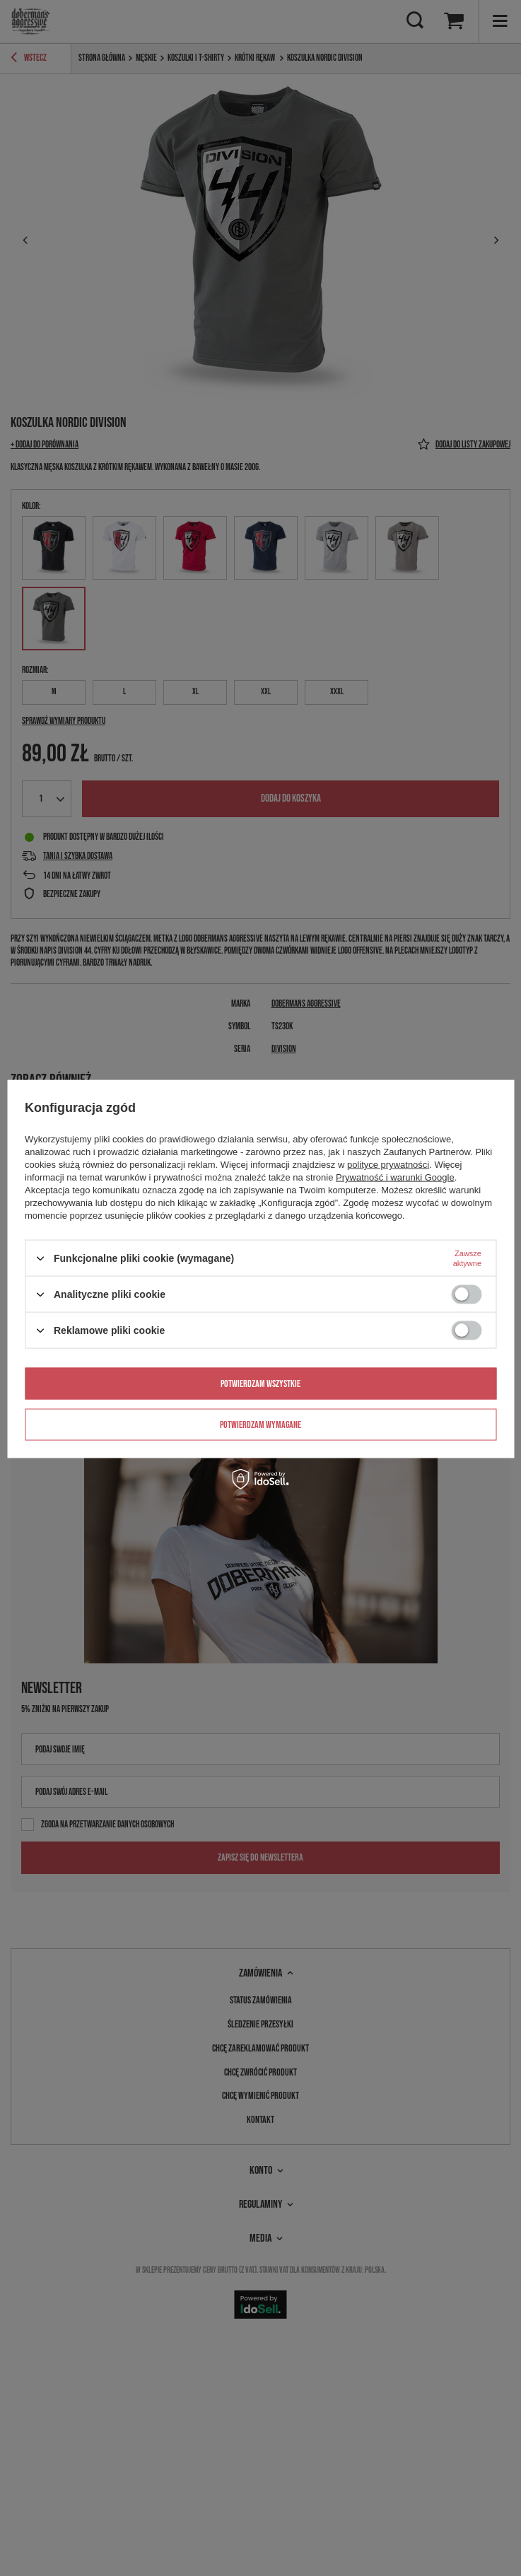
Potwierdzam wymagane (260, 1424)
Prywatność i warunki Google (395, 1177)
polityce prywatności (388, 1164)
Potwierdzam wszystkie (260, 1383)
